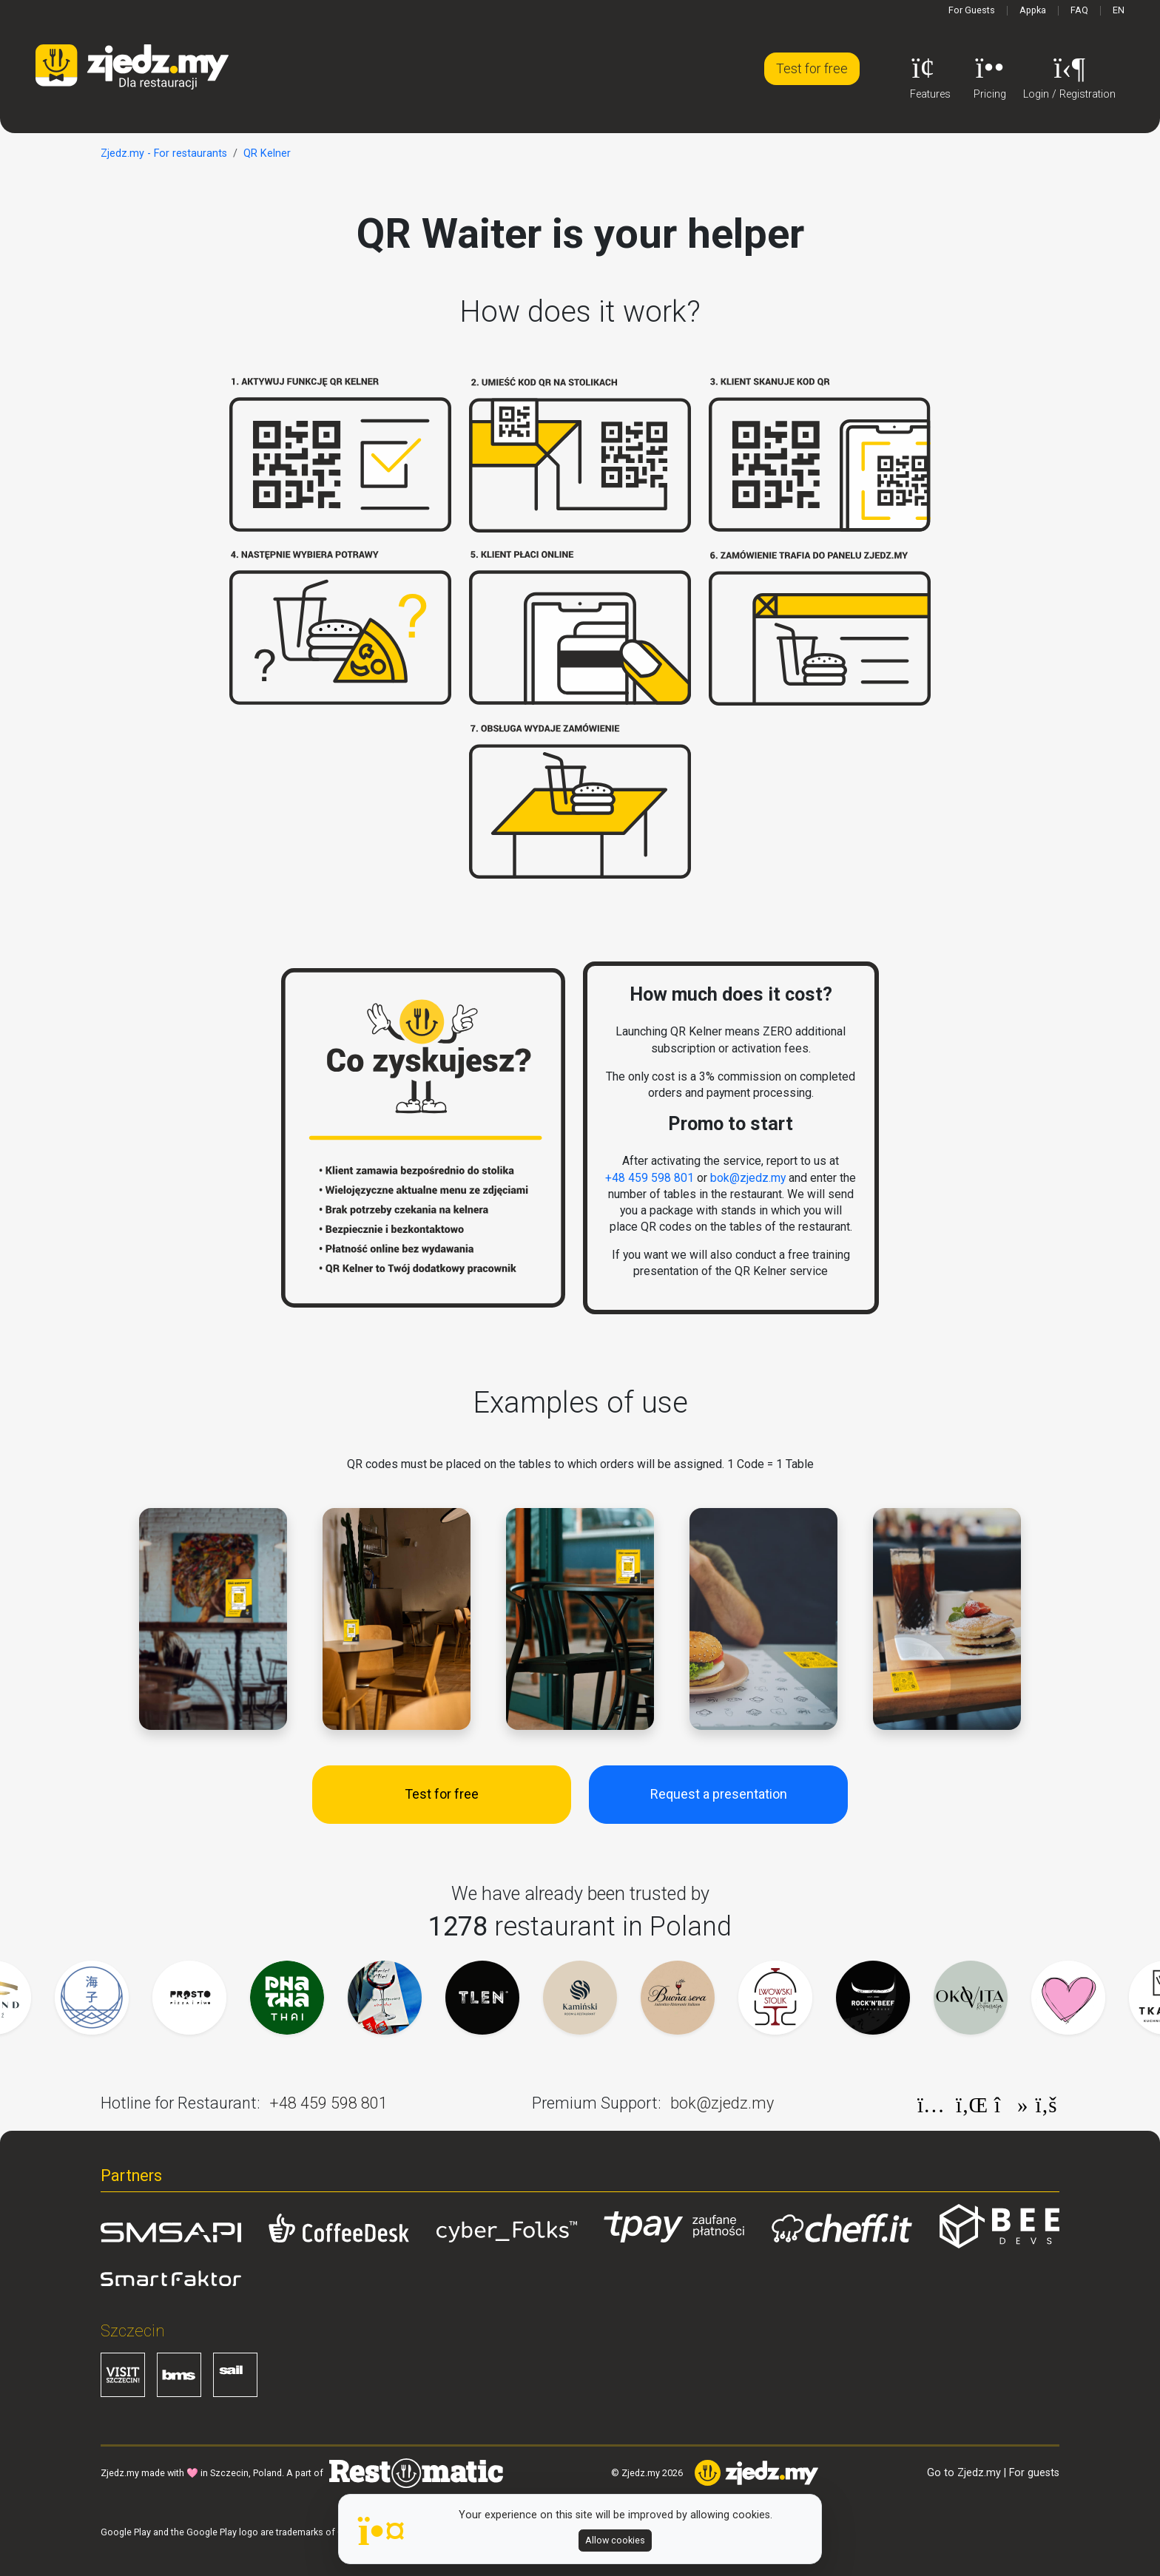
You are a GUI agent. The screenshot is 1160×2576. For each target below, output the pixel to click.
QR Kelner (267, 153)
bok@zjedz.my (748, 1178)
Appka (1032, 10)
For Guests (971, 10)
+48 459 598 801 (649, 1178)
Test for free (812, 68)
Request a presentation (718, 1794)
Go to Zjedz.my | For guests (993, 2473)
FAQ (1079, 10)
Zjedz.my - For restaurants (164, 153)
